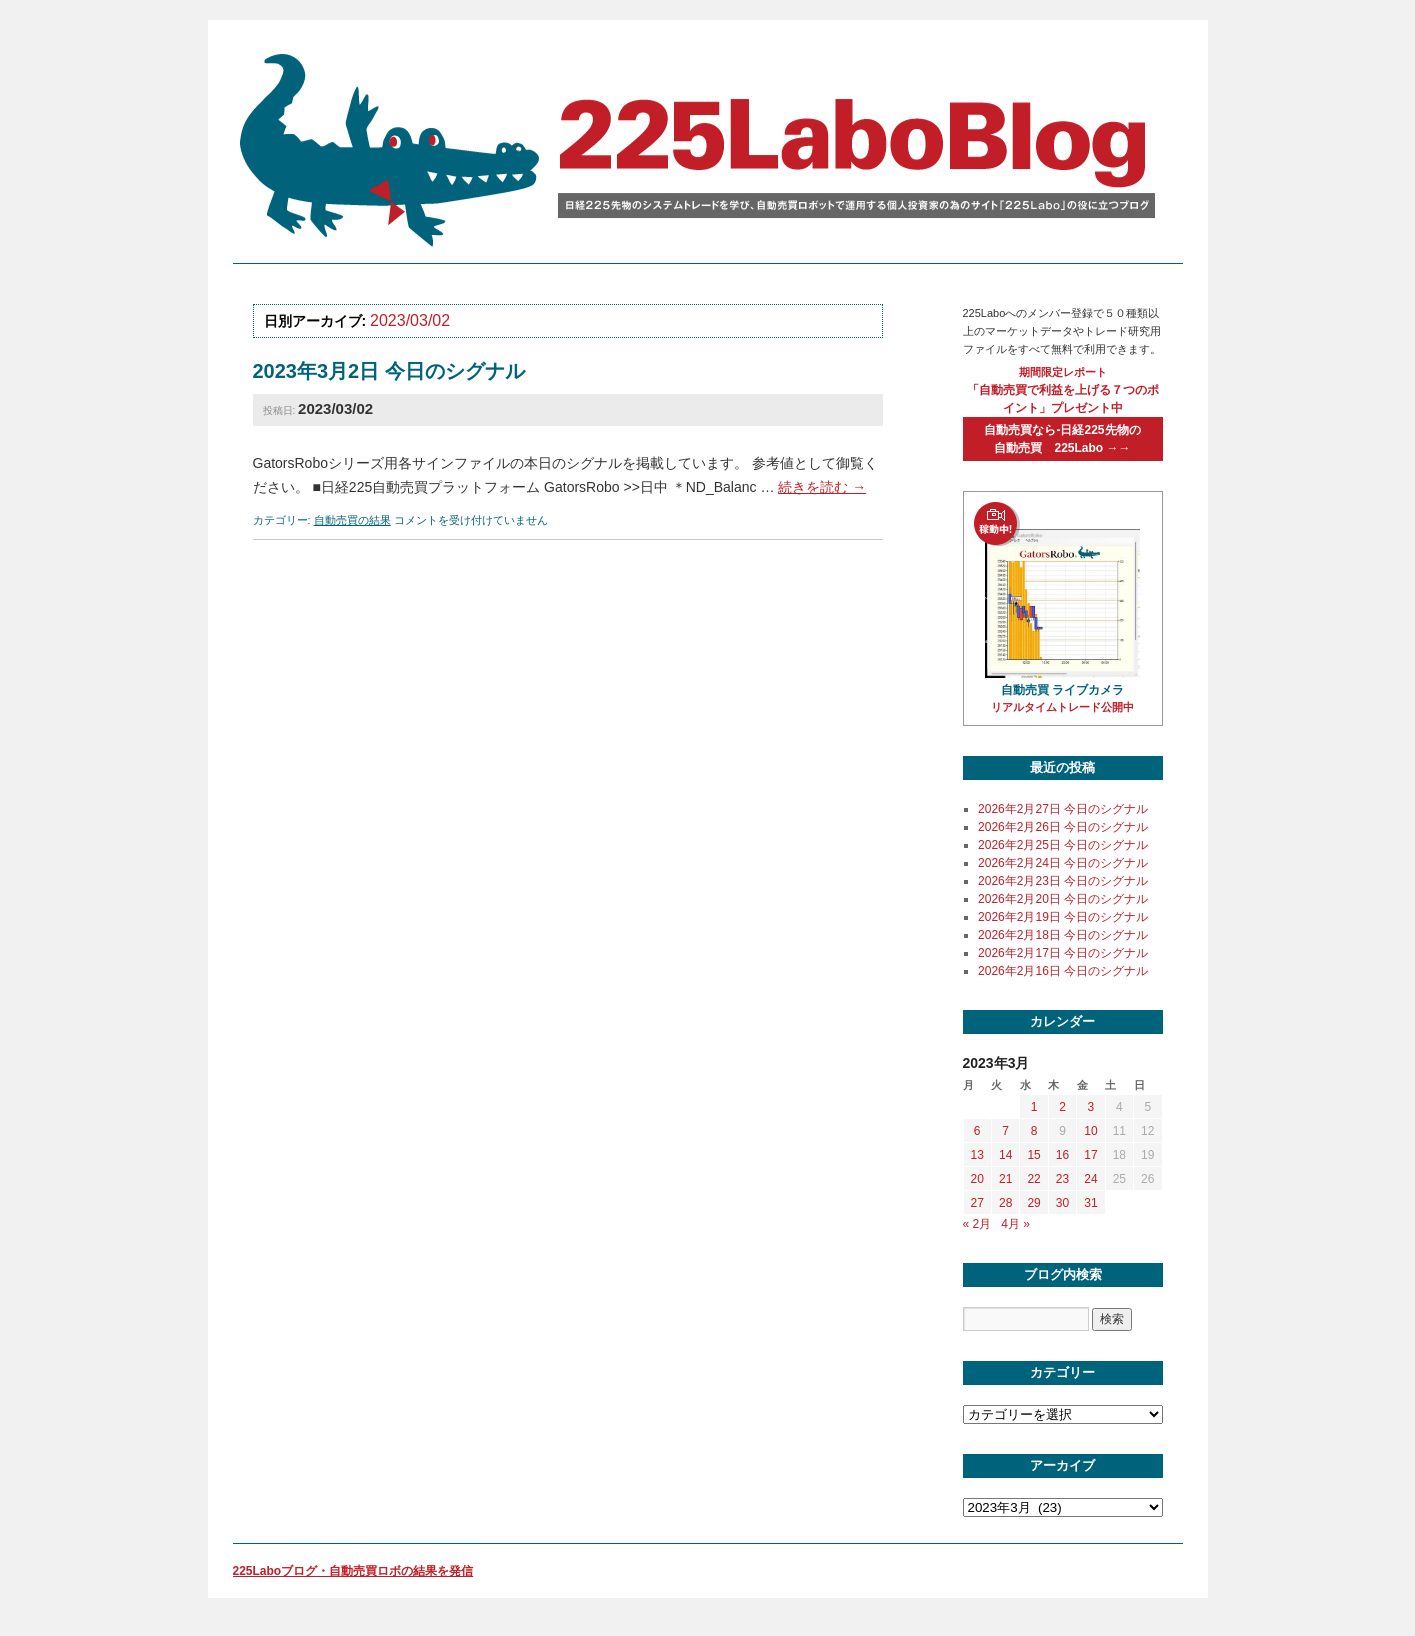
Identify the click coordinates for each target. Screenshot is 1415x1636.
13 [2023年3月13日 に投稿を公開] (977, 1155)
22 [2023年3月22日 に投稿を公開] (1033, 1179)
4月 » (1015, 1224)
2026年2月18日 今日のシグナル (1063, 935)
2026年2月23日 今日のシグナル (1063, 881)
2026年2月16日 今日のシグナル (1063, 971)
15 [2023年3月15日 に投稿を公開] (1033, 1155)
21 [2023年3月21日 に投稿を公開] (1005, 1179)
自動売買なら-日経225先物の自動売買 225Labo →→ (1062, 439)
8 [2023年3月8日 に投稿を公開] (1034, 1131)
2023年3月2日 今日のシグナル (389, 371)
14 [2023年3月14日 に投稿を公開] (1005, 1155)
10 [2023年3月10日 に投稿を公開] (1090, 1131)
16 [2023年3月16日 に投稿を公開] (1062, 1155)
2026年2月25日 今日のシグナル (1063, 845)
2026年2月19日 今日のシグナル (1063, 917)
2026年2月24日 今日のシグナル (1063, 863)
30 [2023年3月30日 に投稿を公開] (1062, 1203)
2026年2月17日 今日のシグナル (1063, 953)
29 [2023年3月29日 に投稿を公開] (1033, 1203)
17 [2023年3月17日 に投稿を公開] (1090, 1155)
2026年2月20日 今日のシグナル (1063, 899)
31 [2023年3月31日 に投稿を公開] (1090, 1203)
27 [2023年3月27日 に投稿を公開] (977, 1203)
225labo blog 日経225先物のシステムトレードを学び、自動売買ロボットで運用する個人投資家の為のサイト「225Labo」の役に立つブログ (703, 149)
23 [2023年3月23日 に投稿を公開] (1062, 1179)
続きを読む (822, 487)
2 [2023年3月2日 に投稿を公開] (1062, 1107)
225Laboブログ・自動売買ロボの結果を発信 (353, 1571)
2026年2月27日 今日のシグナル (1063, 809)
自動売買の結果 (352, 520)
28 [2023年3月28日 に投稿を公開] (1005, 1203)
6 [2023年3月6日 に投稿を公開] (977, 1131)
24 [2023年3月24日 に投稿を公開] (1090, 1179)
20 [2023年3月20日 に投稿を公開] (977, 1179)
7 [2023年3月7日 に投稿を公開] (1005, 1131)
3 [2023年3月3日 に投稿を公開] (1091, 1107)
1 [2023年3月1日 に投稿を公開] (1034, 1107)
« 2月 (977, 1224)
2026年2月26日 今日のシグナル (1063, 827)
